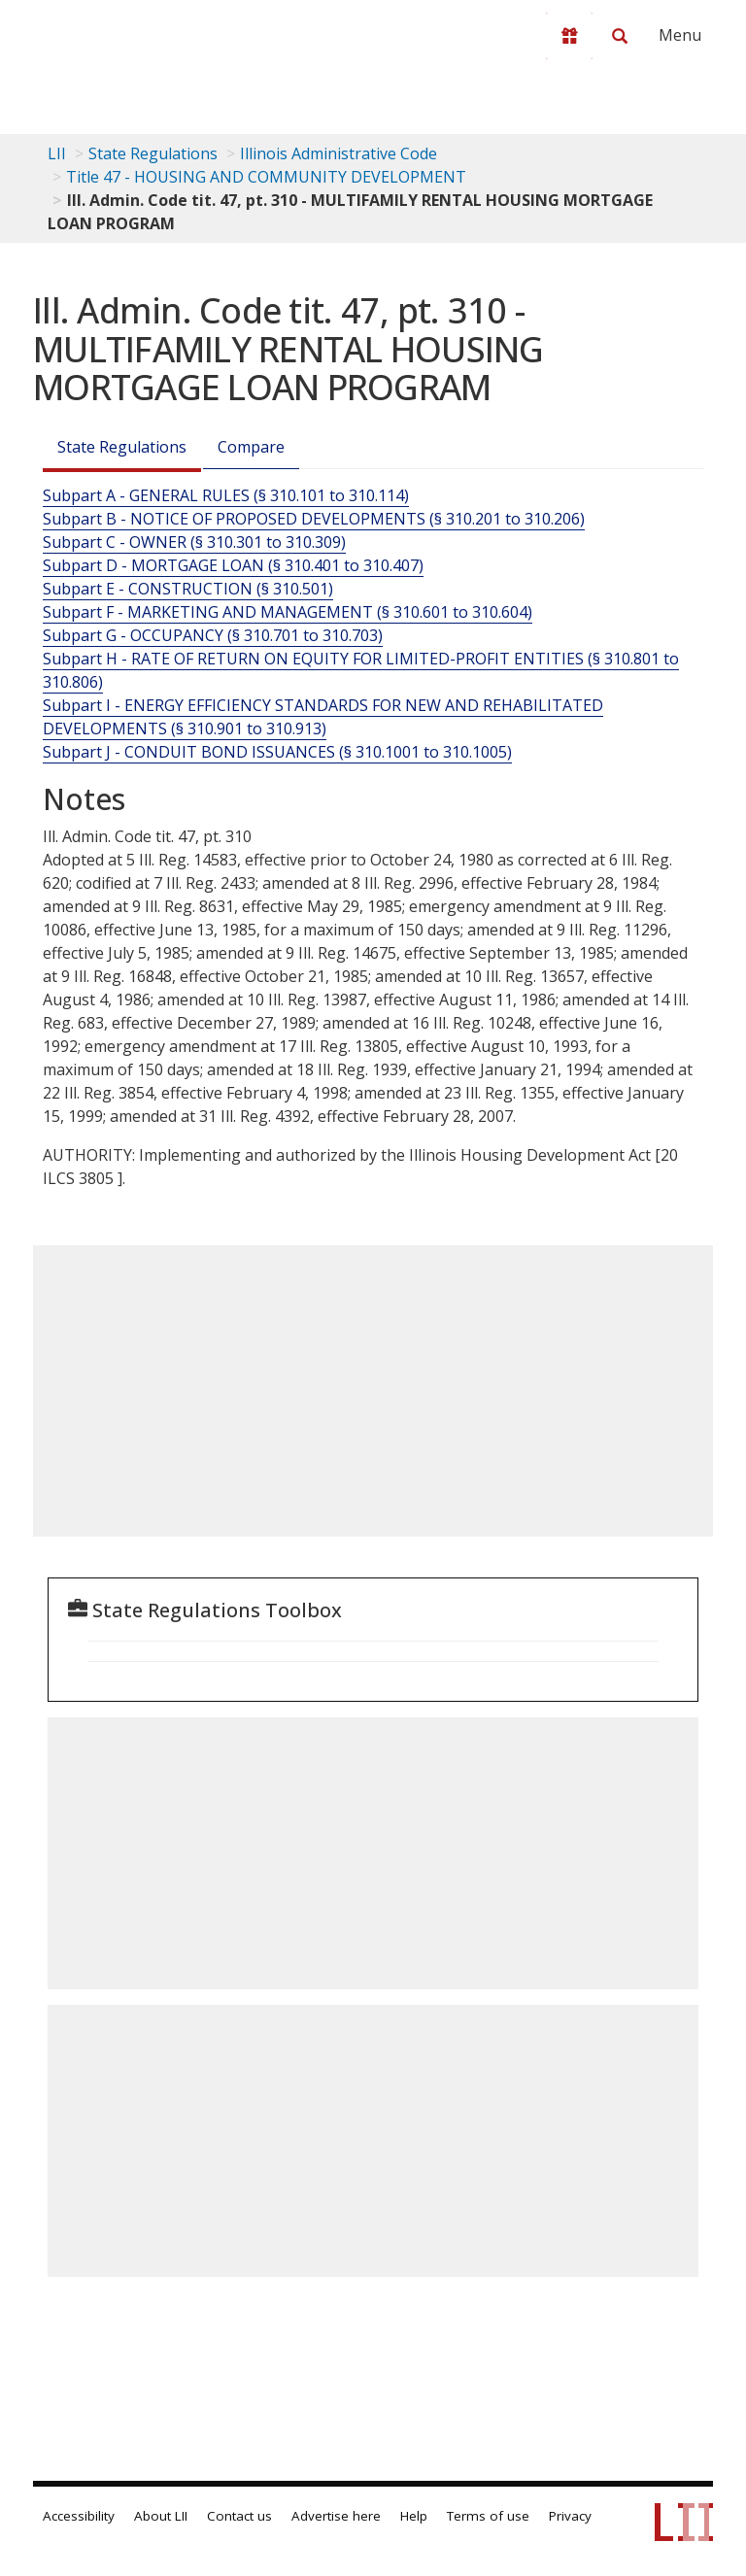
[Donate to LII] (569, 36)
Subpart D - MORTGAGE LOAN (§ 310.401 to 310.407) (233, 565)
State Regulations (153, 153)
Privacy (570, 2516)
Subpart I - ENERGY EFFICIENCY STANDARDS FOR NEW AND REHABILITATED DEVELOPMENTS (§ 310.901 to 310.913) (323, 717)
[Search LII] (619, 36)
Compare (251, 447)
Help (413, 2516)
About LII (160, 2516)
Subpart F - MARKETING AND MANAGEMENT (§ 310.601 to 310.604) (287, 612)
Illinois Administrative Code (338, 153)
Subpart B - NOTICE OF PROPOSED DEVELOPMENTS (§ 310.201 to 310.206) (314, 518)
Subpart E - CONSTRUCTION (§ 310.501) (188, 588)
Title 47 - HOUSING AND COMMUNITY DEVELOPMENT (266, 176)
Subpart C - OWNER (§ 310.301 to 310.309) (194, 542)
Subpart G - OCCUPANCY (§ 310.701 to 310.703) (213, 635)
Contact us (239, 2516)
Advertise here (336, 2516)
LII (57, 153)
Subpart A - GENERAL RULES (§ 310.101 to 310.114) (226, 495)
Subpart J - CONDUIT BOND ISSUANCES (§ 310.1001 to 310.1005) (277, 752)
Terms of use (488, 2516)
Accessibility (79, 2516)
